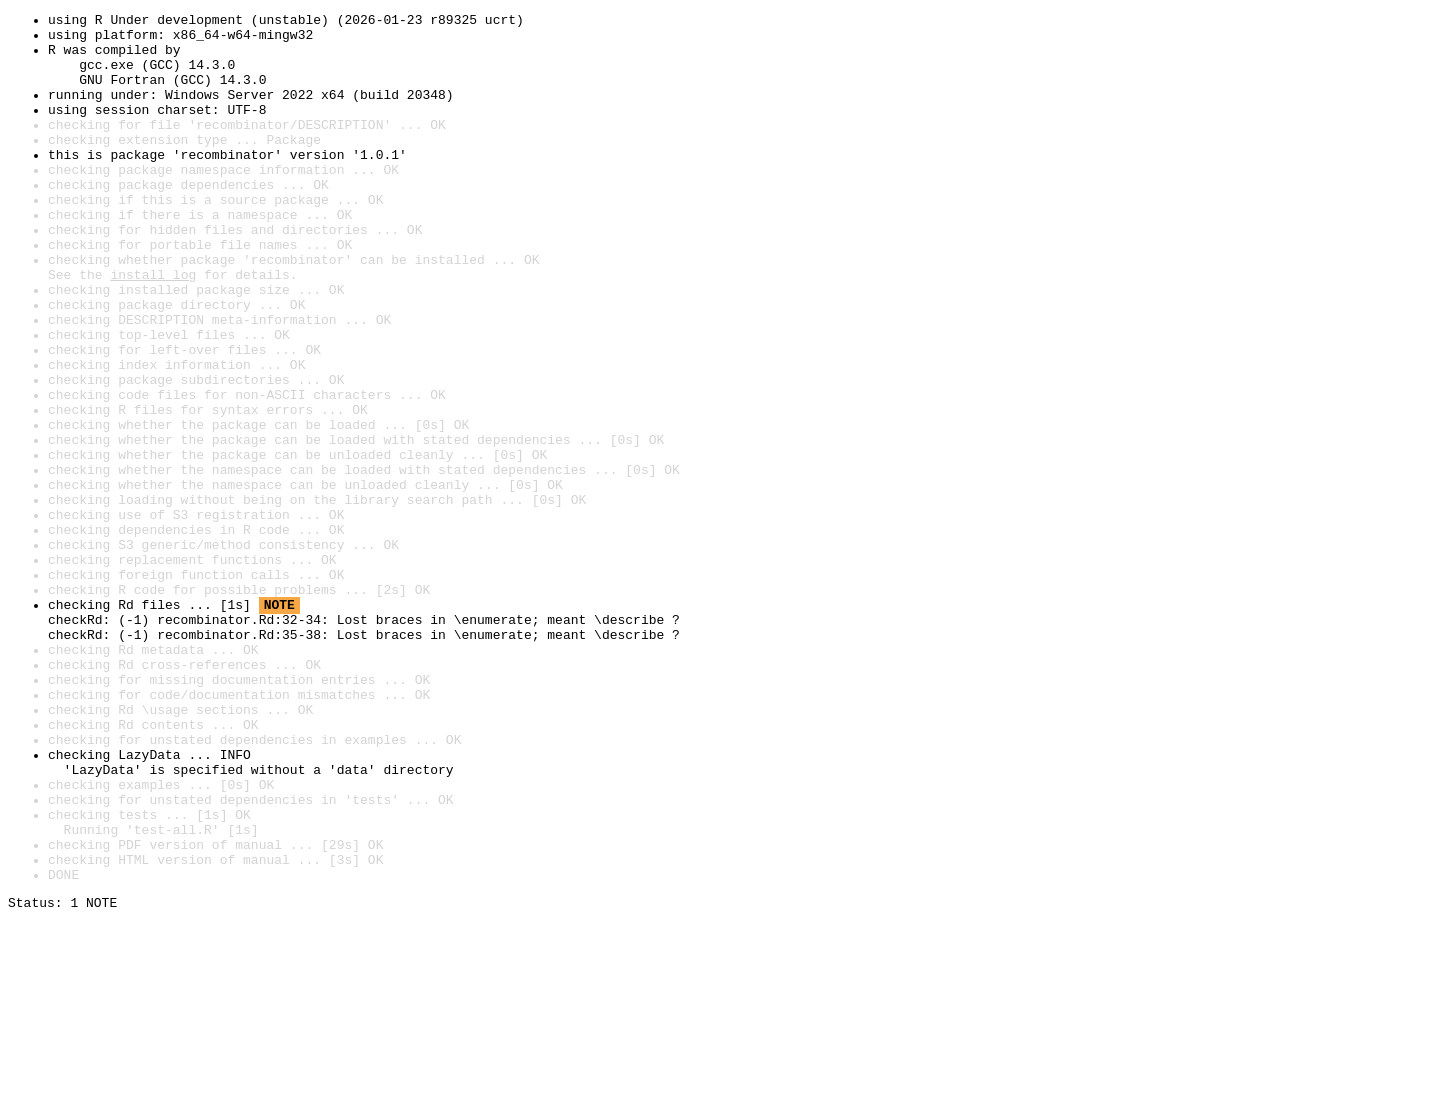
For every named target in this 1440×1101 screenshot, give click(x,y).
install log (153, 328)
